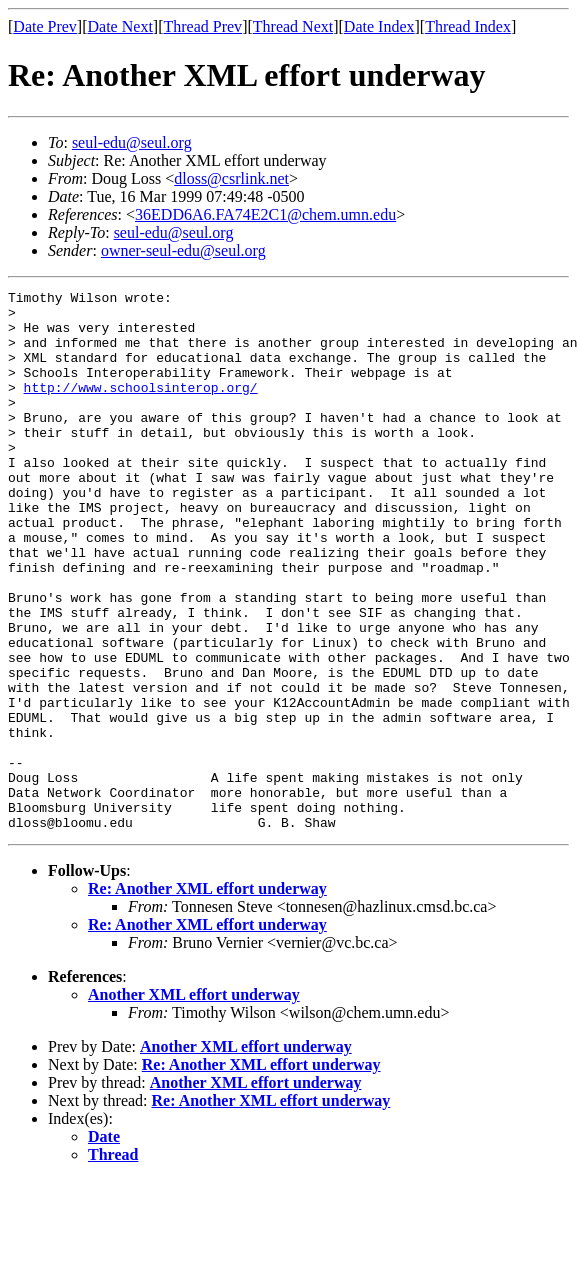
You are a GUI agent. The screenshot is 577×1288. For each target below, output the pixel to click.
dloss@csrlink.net (231, 178)
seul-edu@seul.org (132, 142)
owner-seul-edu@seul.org (183, 250)
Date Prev (45, 26)
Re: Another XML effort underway (207, 996)
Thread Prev (202, 26)
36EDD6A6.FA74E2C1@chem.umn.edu (265, 214)
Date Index (379, 26)
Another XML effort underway (194, 1102)
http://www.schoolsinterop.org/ (141, 408)
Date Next (120, 26)
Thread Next (293, 26)
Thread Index (468, 26)
